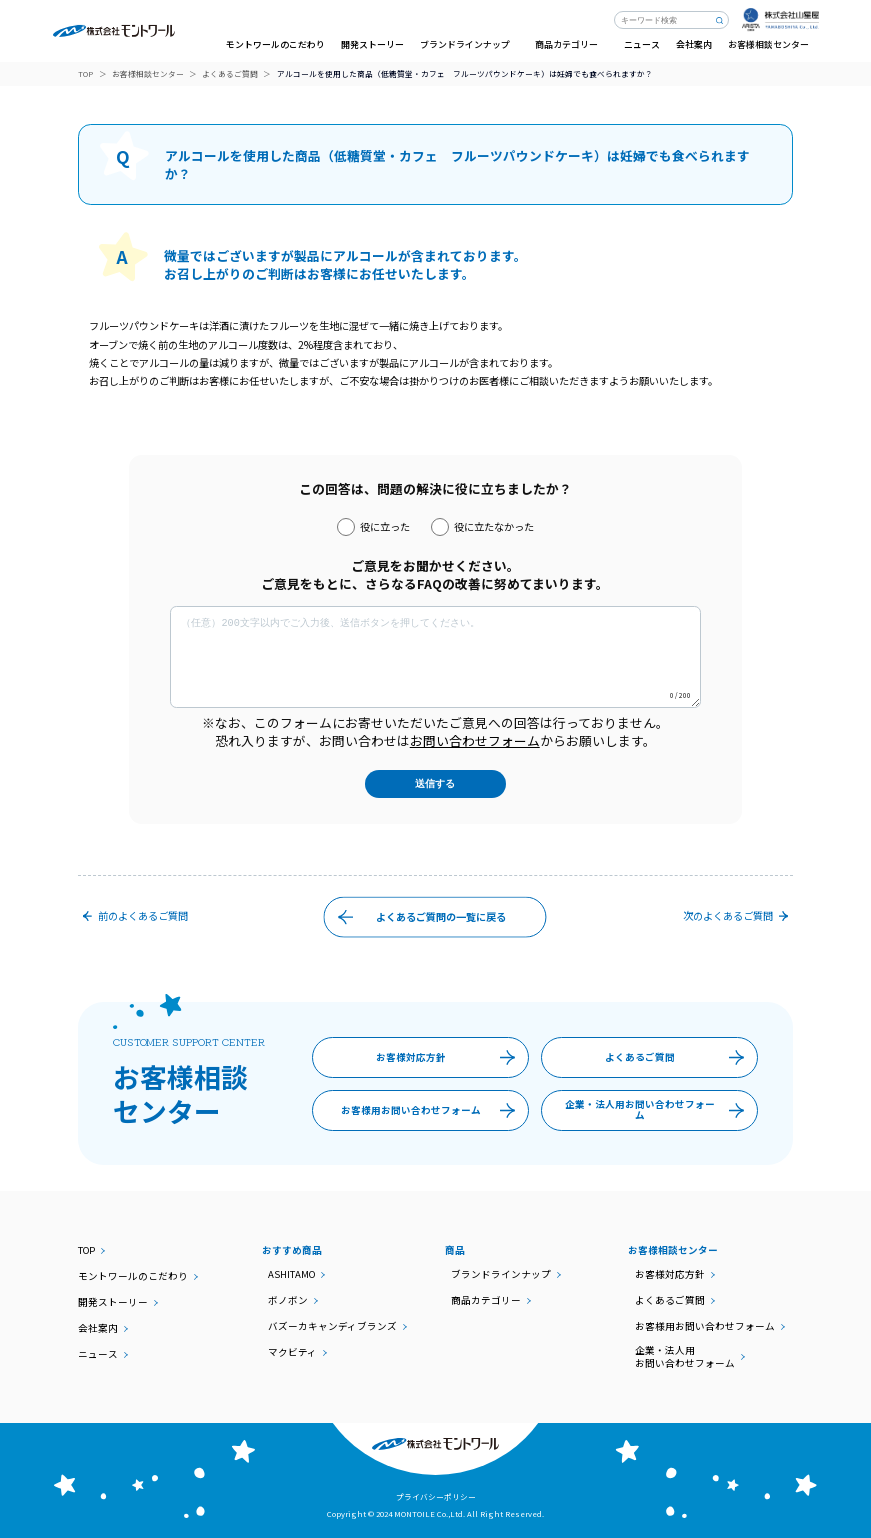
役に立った (373, 527)
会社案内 (694, 44)
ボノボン (288, 1300)
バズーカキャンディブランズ (332, 1326)
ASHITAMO (291, 1274)
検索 (720, 20)
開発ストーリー (372, 44)
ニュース (642, 44)
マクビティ (292, 1352)
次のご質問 (737, 915)
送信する (435, 783)
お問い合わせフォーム (475, 740)
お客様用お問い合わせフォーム (433, 1111)
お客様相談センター (148, 74)
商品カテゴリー (486, 1300)
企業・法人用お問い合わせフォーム (660, 1111)
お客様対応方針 (450, 1057)
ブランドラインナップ (501, 1274)
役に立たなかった (482, 527)
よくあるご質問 (230, 74)
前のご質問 (132, 915)
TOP (85, 74)
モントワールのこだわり (275, 44)
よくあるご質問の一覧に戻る (416, 917)
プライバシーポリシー (436, 1496)
